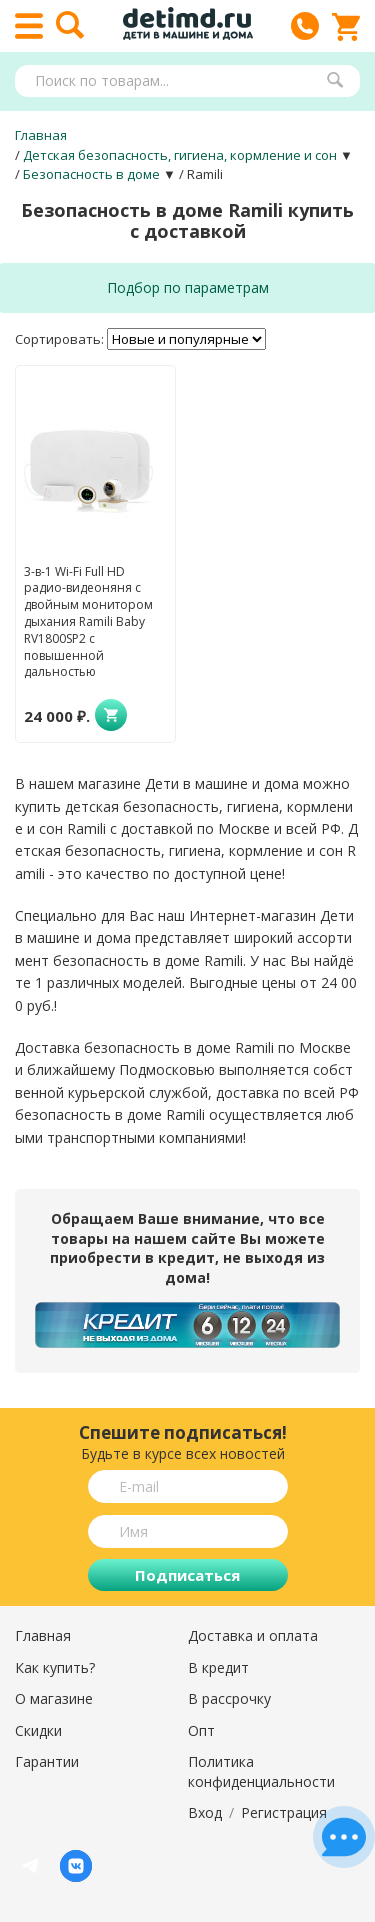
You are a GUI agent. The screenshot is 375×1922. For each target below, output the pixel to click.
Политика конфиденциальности (261, 1771)
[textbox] (177, 81)
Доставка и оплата (253, 1635)
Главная (43, 1635)
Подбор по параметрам (188, 287)
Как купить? (55, 1667)
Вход (205, 1812)
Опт (201, 1730)
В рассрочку (229, 1698)
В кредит (218, 1667)
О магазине (54, 1698)
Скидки (38, 1730)
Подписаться (187, 1575)
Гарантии (47, 1761)
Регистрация (284, 1812)
